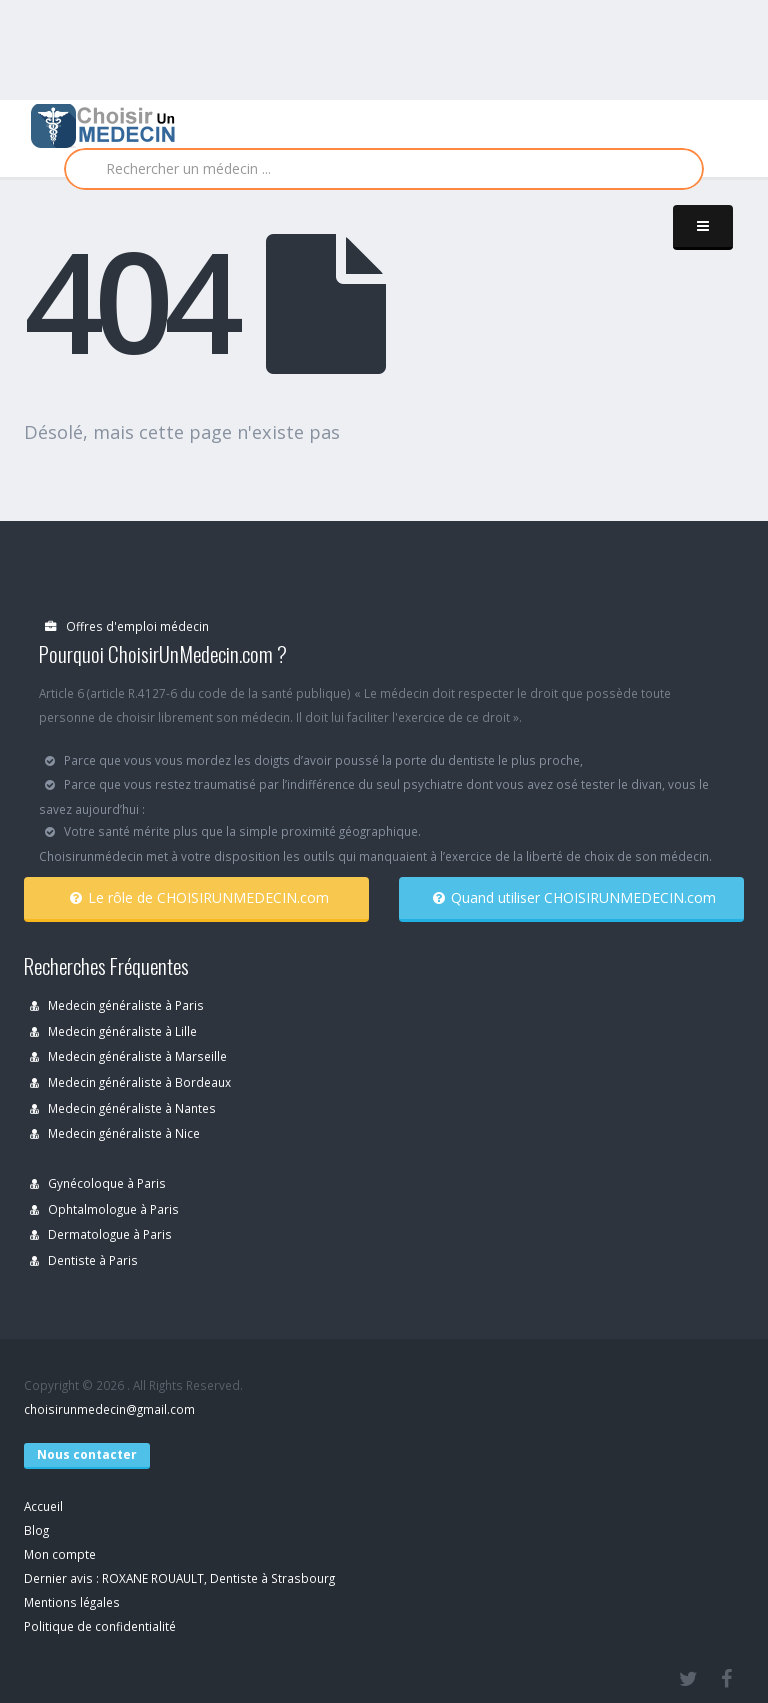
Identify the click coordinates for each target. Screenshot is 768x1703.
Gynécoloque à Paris (98, 1183)
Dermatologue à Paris (101, 1234)
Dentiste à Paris (84, 1260)
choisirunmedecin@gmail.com (109, 1409)
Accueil (43, 1506)
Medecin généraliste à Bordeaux (130, 1082)
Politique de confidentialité (100, 1626)
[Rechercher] (384, 169)
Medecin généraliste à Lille (113, 1031)
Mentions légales (72, 1602)
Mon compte (60, 1554)
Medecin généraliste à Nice (115, 1133)
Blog (36, 1530)
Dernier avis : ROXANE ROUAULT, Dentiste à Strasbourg (179, 1578)
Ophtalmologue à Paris (104, 1209)
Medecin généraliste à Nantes (123, 1108)
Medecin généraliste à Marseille (128, 1056)
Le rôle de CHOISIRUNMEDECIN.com (199, 897)
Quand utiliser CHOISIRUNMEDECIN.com (574, 897)
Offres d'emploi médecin (127, 626)
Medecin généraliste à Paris (117, 1005)
